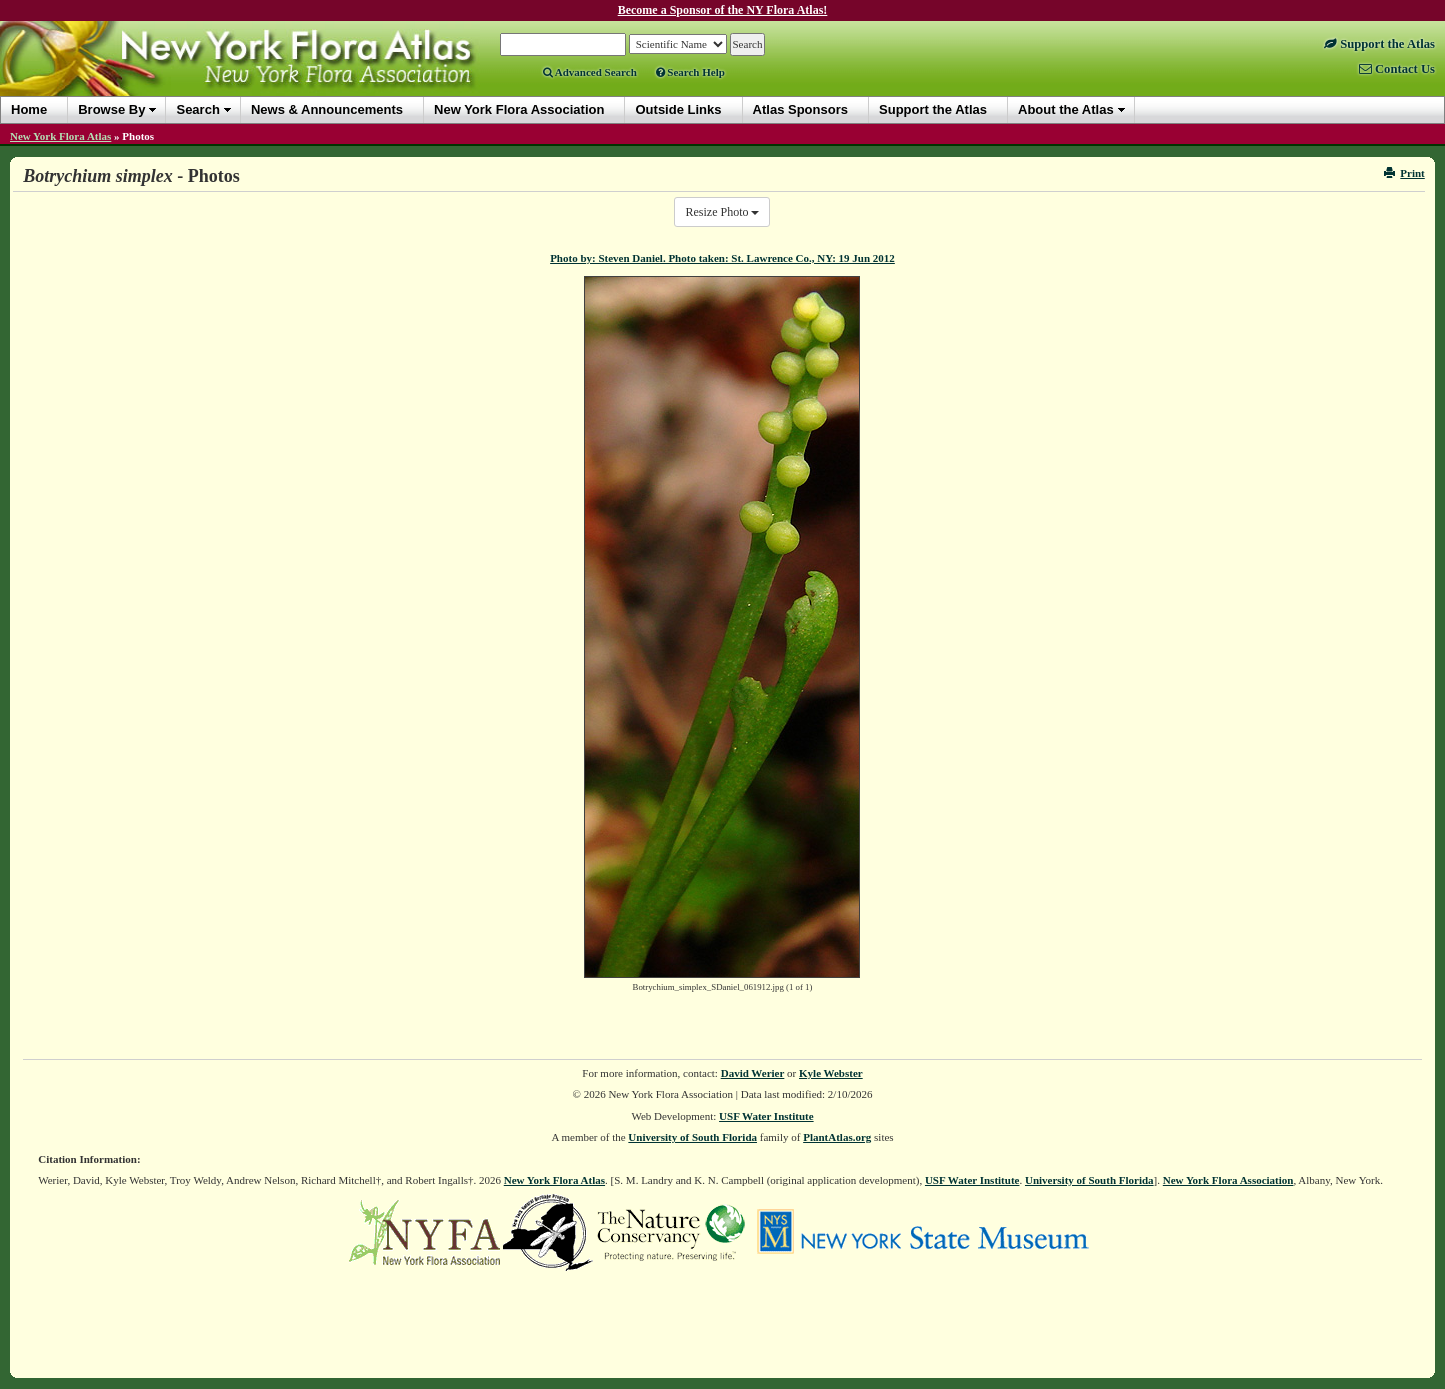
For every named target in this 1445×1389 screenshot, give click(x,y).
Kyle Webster (831, 1073)
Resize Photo (722, 212)
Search (197, 109)
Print (1404, 173)
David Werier (753, 1073)
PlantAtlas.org (837, 1137)
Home (29, 109)
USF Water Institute (766, 1116)
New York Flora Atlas (60, 136)
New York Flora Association (1228, 1180)
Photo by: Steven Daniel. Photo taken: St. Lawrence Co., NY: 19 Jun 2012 (722, 258)
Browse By (111, 109)
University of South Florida (692, 1137)
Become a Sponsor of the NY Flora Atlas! (723, 10)
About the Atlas (1066, 109)
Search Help (690, 72)
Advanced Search (590, 72)
